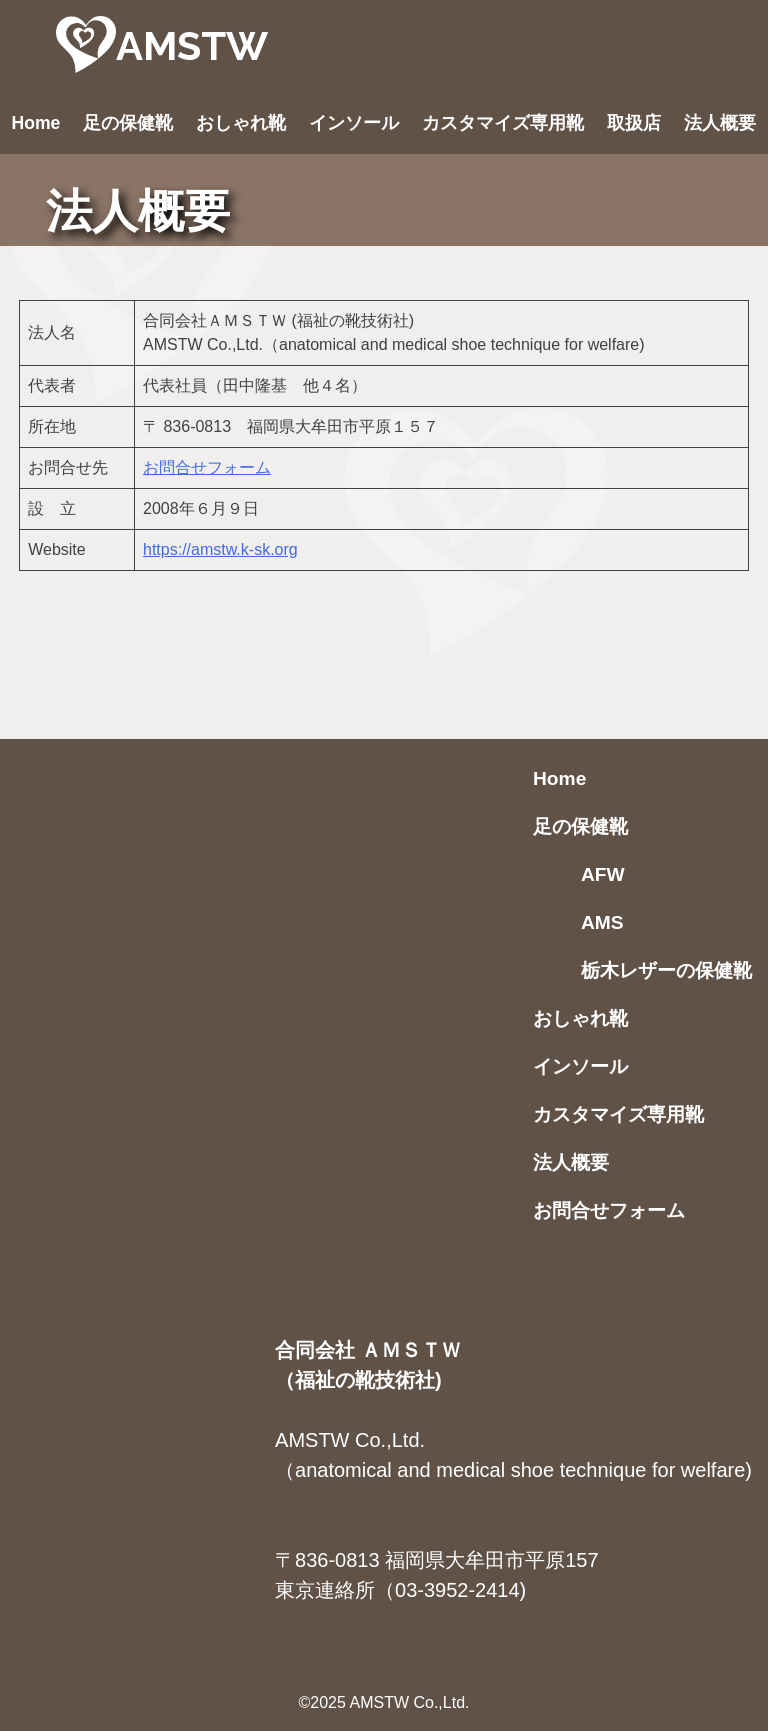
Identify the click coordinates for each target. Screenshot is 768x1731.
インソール (354, 123)
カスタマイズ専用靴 (503, 123)
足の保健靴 (128, 123)
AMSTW (192, 45)
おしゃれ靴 (241, 123)
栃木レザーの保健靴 (666, 970)
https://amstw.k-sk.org (220, 549)
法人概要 (720, 123)
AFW (603, 874)
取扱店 (634, 123)
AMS (602, 922)
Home (36, 123)
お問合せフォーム (207, 467)
